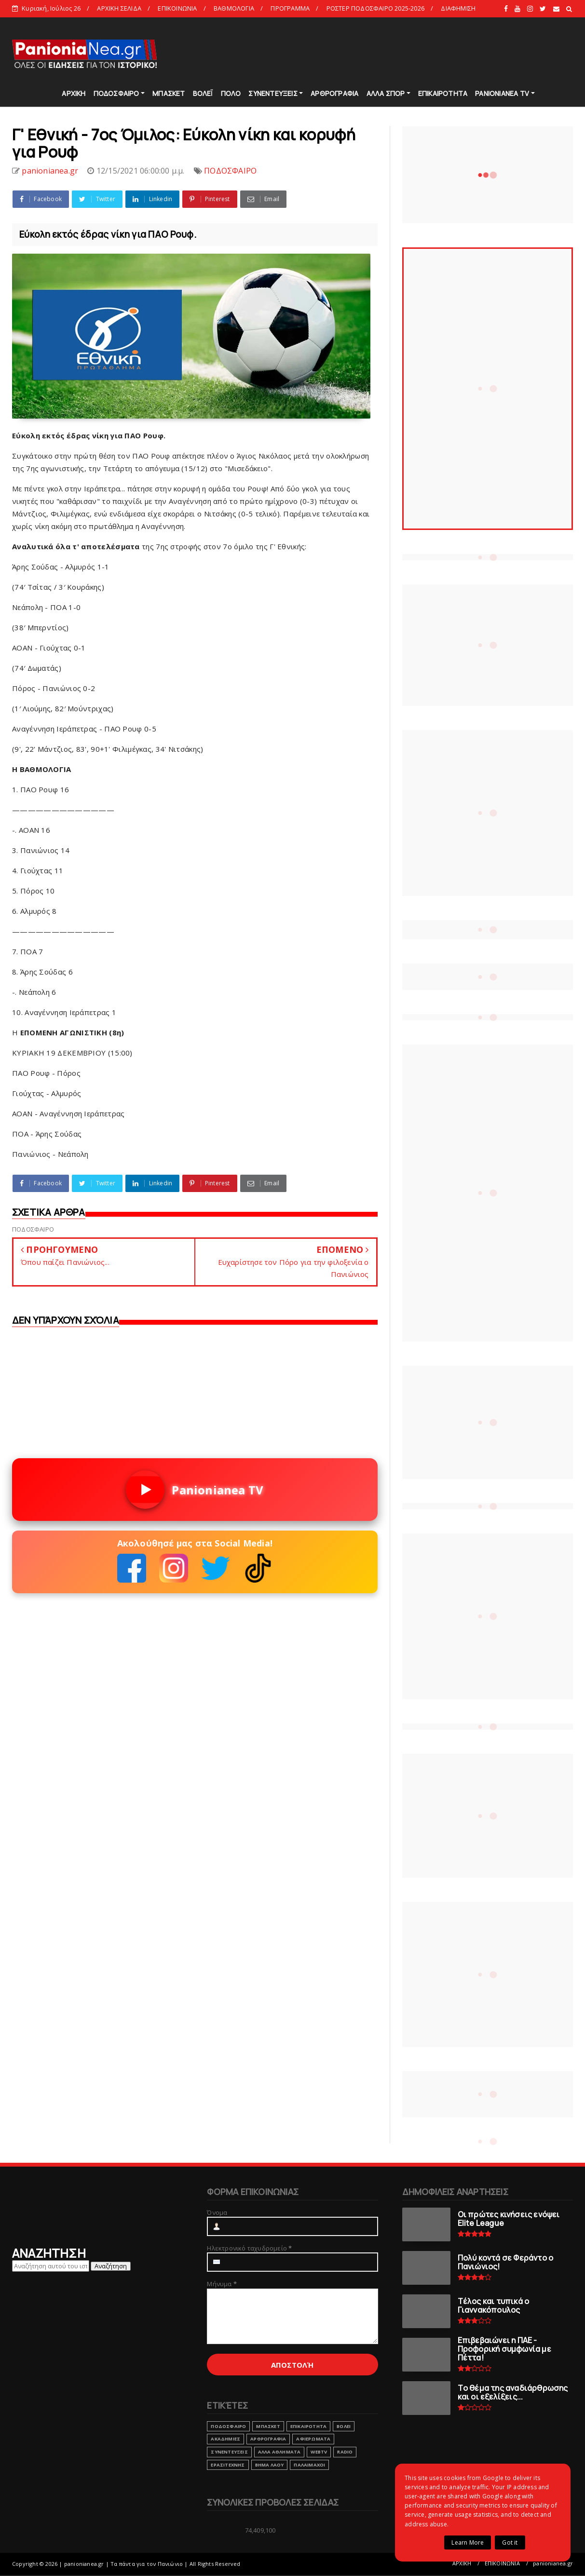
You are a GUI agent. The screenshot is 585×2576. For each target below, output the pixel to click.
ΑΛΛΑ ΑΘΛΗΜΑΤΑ (279, 2452)
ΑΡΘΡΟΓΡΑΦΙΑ (334, 93)
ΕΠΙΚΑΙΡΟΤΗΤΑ (442, 93)
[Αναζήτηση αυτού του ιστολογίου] (50, 2266)
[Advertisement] (397, 53)
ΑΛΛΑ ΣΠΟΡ (386, 93)
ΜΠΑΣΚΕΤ (168, 93)
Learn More (467, 2542)
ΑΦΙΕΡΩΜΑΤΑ (313, 2439)
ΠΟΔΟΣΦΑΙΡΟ (116, 93)
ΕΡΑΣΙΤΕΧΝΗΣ (228, 2465)
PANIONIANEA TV (502, 93)
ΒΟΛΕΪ (203, 93)
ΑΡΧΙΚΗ (73, 93)
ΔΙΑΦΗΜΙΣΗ (458, 8)
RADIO (345, 2452)
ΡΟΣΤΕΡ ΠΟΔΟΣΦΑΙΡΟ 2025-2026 (375, 8)
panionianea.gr (553, 2563)
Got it (509, 2542)
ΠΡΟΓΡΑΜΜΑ (290, 8)
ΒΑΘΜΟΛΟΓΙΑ (234, 8)
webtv (319, 2452)
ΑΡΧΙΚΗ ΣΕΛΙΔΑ (119, 8)
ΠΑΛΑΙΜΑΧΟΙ (309, 2465)
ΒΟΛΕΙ (344, 2426)
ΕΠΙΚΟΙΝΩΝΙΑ (177, 8)
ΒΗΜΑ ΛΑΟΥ (269, 2465)
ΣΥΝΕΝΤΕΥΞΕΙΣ (272, 93)
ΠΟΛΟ (231, 93)
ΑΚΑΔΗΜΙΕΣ (225, 2439)
